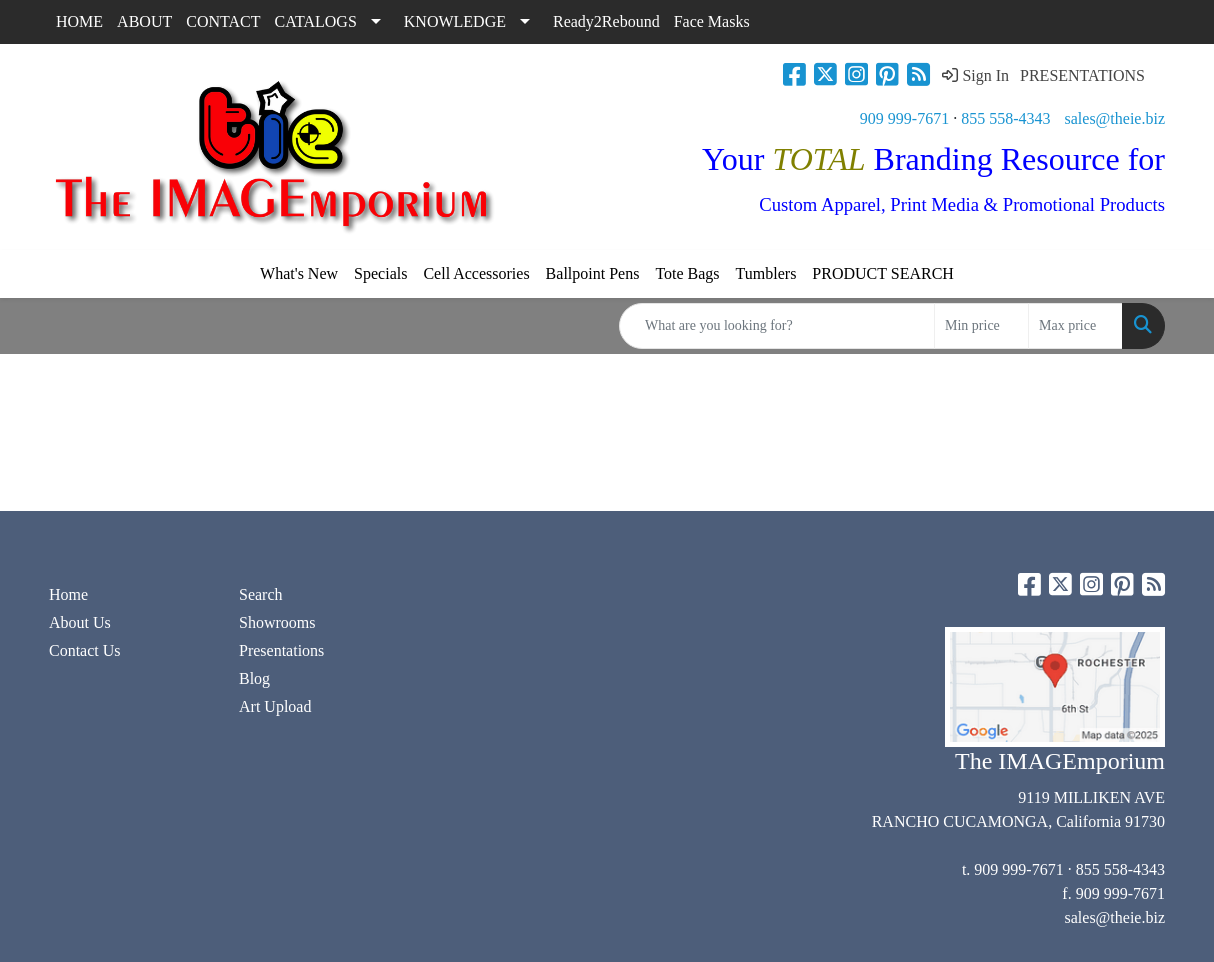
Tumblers (766, 273)
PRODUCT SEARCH (883, 273)
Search (261, 594)
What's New (299, 273)
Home (68, 594)
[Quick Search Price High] (1075, 326)
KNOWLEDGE (455, 21)
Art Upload (275, 706)
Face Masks (712, 21)
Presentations (281, 650)
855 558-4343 (1005, 118)
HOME (79, 21)
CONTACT (223, 21)
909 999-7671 (904, 118)
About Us (80, 622)
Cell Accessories (476, 273)
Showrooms (277, 622)
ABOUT (144, 21)
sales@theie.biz (1115, 118)
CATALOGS (316, 21)
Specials (380, 273)
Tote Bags (687, 273)
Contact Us (85, 650)
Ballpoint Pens (593, 273)
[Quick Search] (777, 326)
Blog (254, 678)
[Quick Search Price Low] (981, 326)
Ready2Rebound (606, 21)
